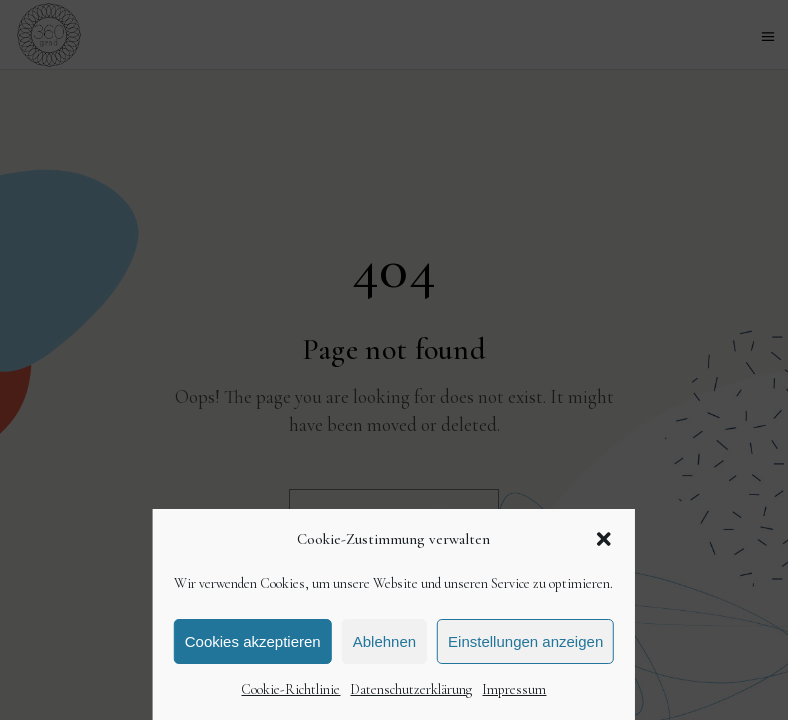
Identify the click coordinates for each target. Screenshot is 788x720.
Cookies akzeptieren (253, 641)
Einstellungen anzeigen (525, 641)
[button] (604, 539)
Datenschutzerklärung (411, 689)
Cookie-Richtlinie (290, 689)
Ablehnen (384, 641)
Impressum (514, 689)
